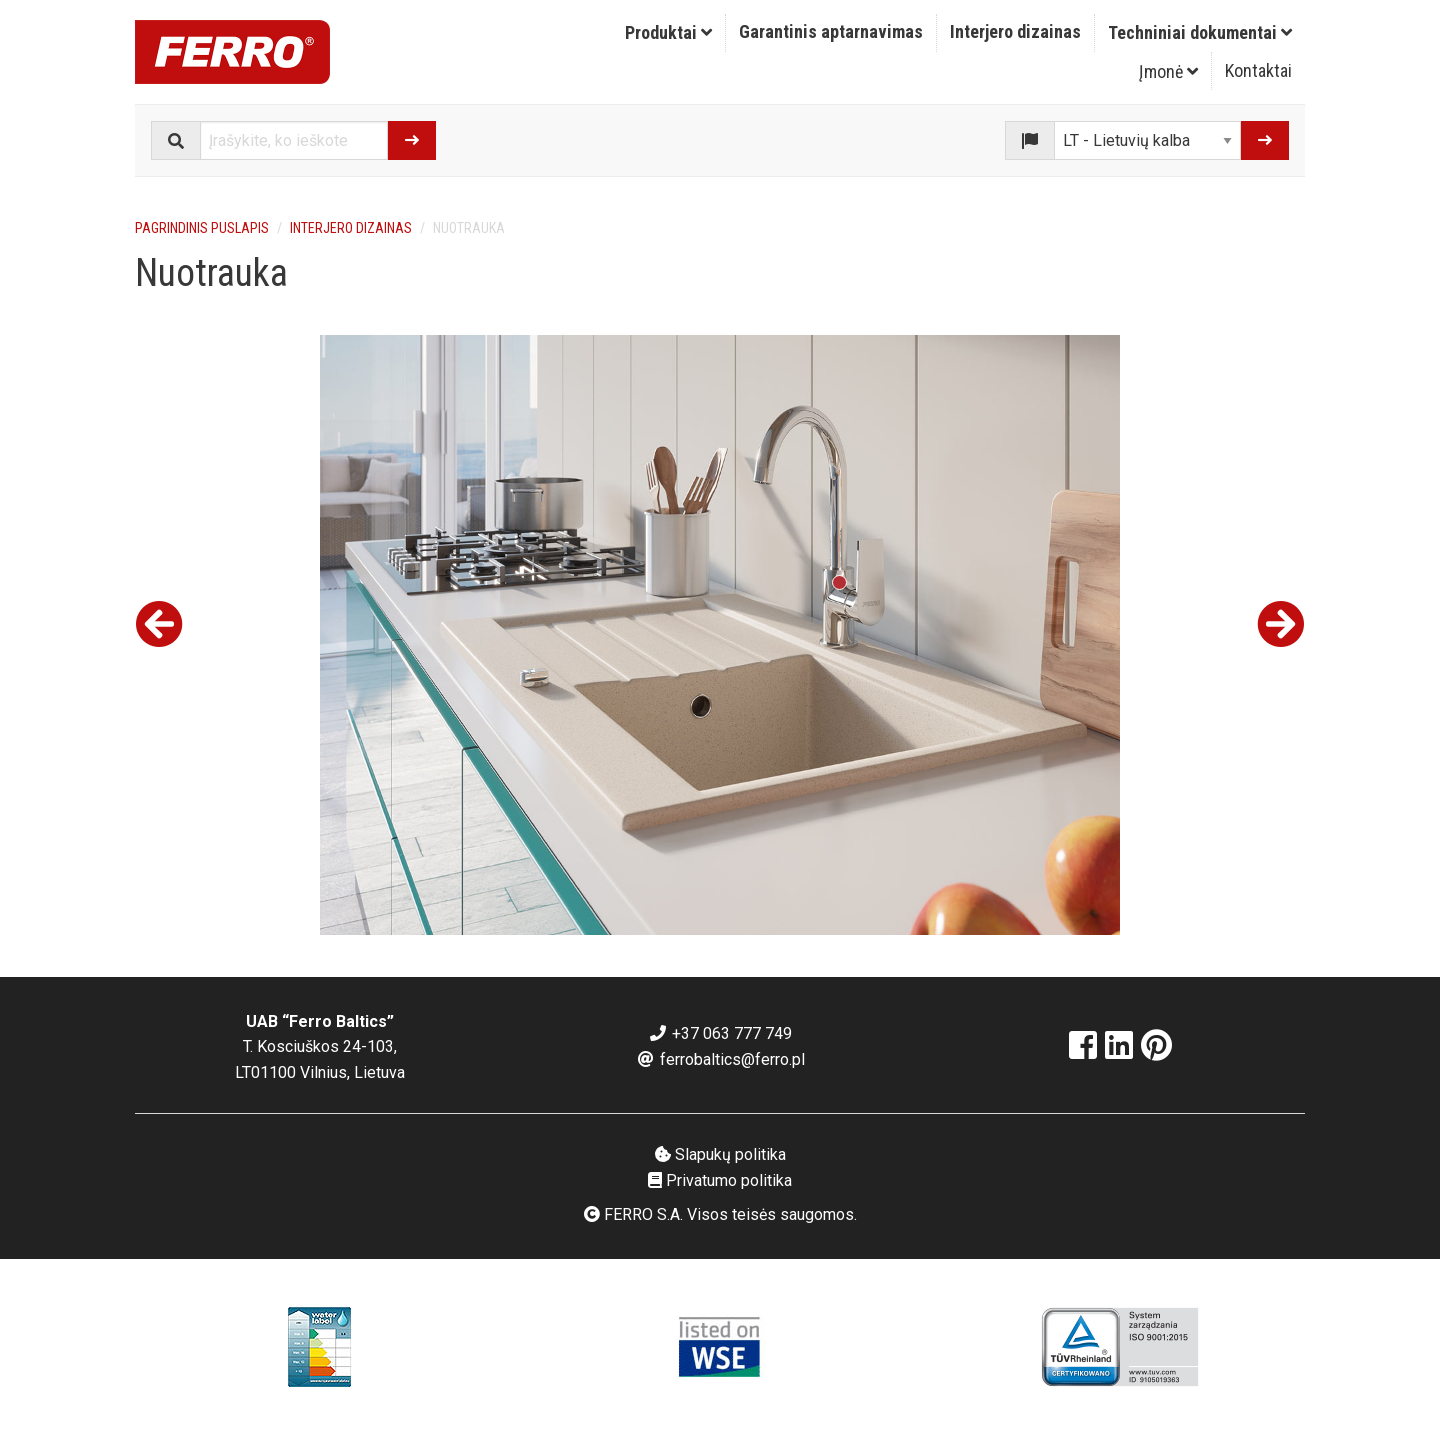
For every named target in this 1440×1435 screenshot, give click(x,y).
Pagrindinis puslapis (202, 228)
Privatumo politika (720, 1180)
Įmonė (1168, 71)
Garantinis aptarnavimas (831, 31)
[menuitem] (669, 33)
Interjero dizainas (1015, 31)
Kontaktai (1258, 70)
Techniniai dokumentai (1200, 32)
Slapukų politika (720, 1154)
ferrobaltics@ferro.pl (720, 1059)
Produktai (668, 32)
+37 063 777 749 (720, 1033)
